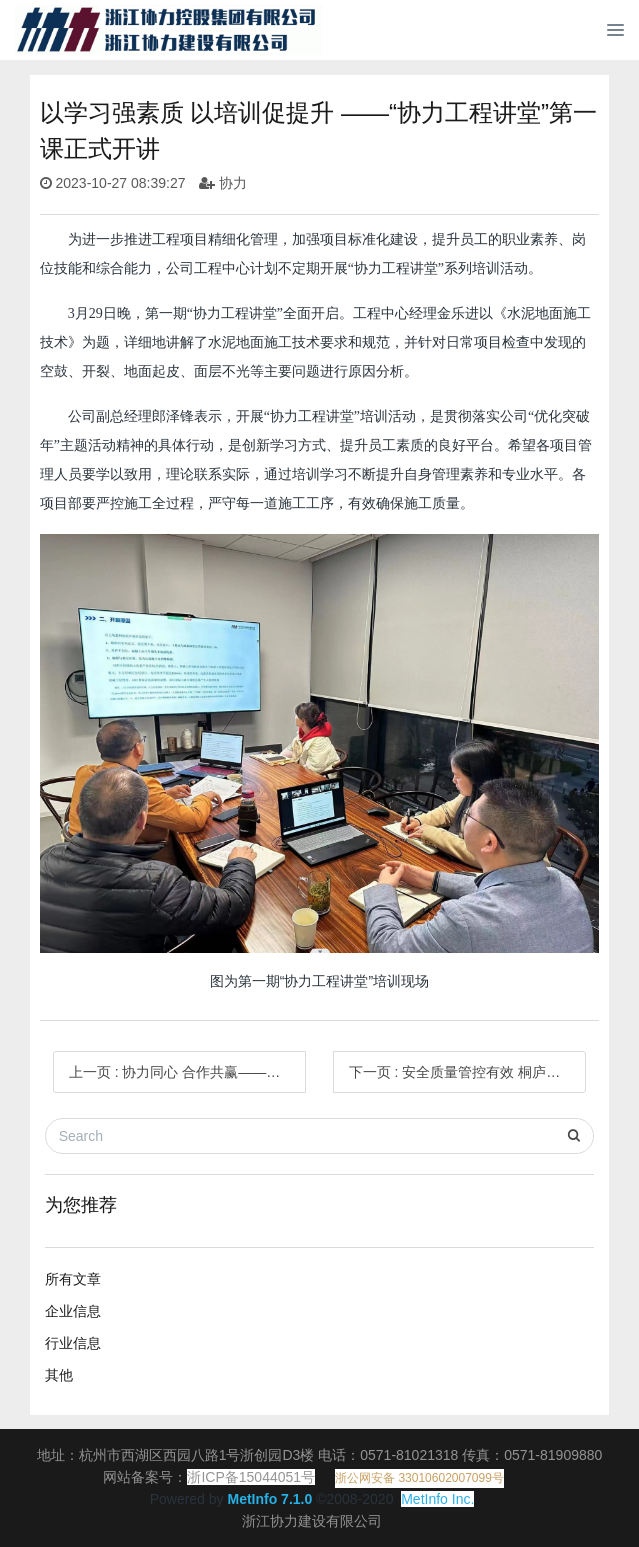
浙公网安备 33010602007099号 (419, 1478)
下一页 (468, 1072)
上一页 (188, 1072)
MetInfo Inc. (437, 1499)
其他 (59, 1375)
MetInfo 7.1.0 (269, 1499)
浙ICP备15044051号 (251, 1477)
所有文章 (73, 1279)
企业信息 (73, 1311)
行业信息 (73, 1343)
